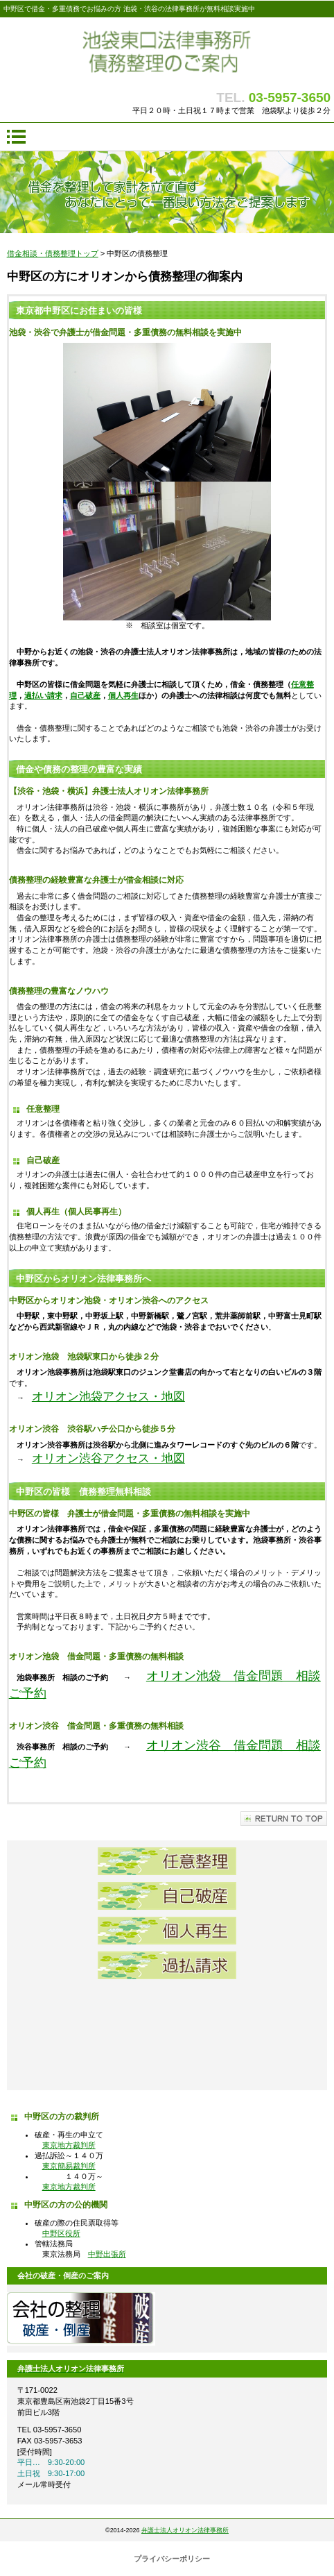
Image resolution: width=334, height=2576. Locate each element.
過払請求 (167, 1965)
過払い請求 (43, 695)
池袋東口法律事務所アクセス (167, 2069)
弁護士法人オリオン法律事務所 (185, 2530)
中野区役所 (61, 2233)
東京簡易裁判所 (69, 2166)
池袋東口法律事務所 (167, 2000)
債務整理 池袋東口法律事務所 (167, 50)
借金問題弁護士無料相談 (167, 2035)
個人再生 (123, 695)
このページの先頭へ (283, 1818)
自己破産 (85, 695)
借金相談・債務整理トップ (52, 253)
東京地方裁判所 (69, 2145)
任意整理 (167, 1861)
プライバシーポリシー (172, 2558)
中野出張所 (107, 2254)
